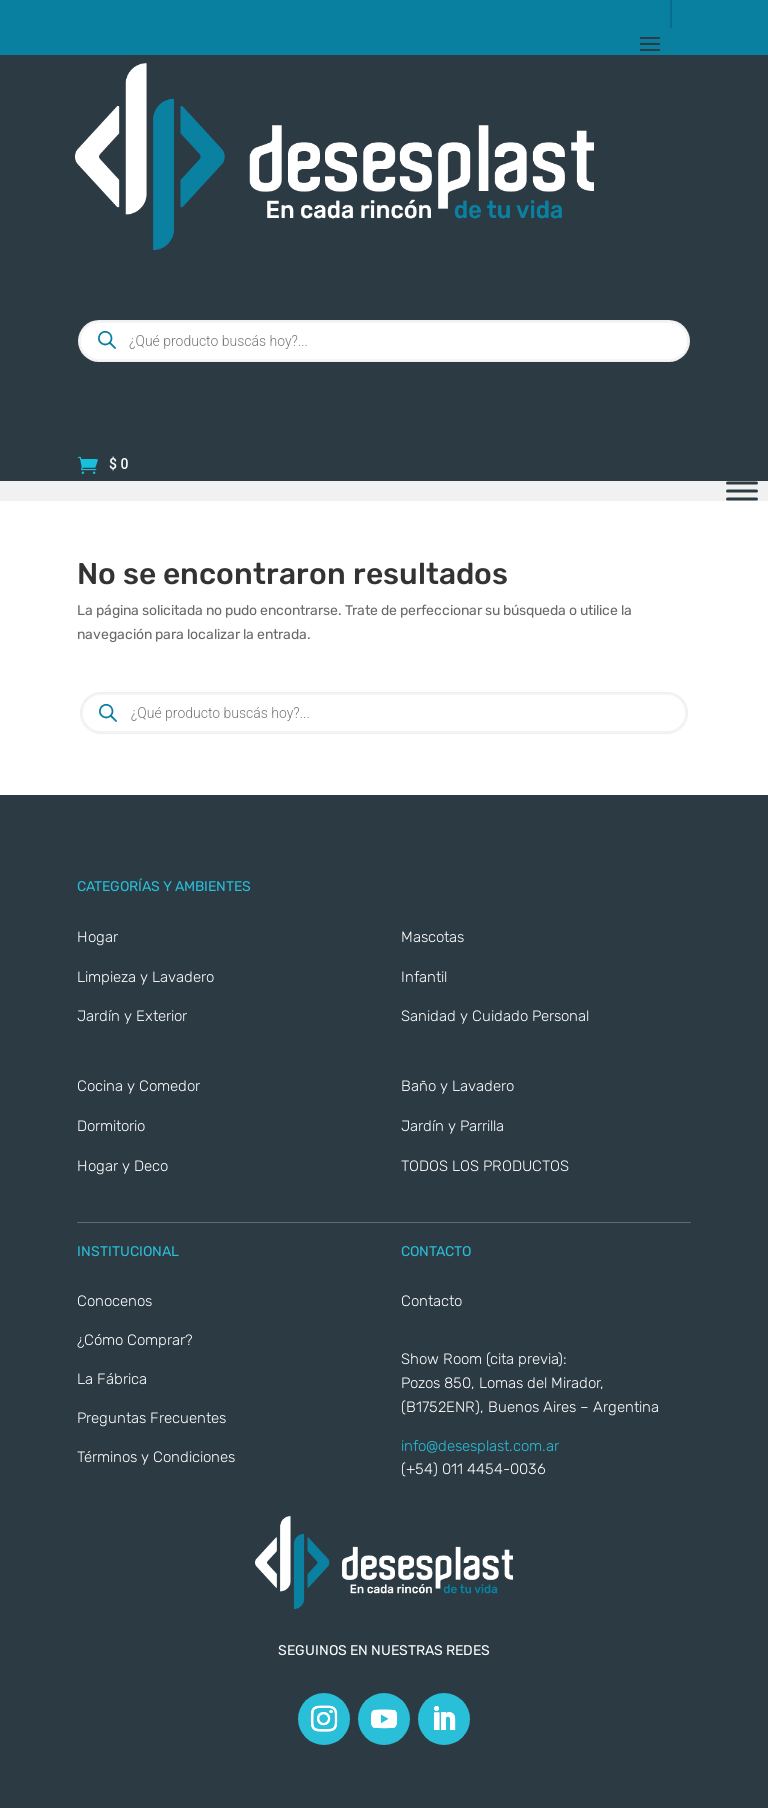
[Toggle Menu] (742, 491)
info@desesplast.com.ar (480, 1446)
